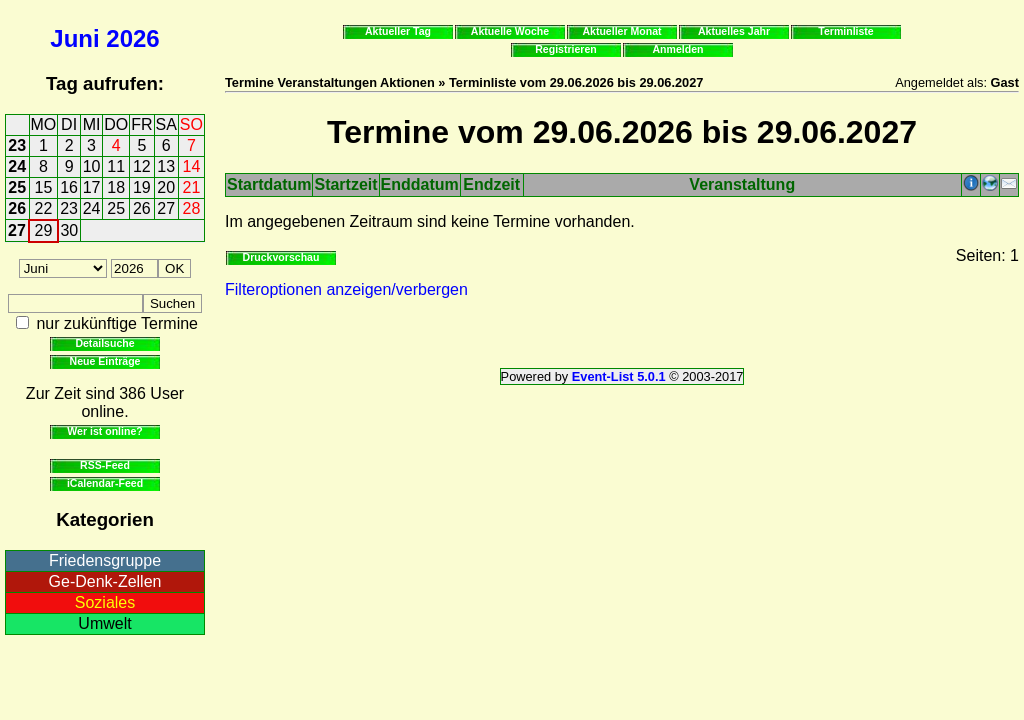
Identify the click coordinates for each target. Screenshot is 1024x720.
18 (116, 187)
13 (166, 166)
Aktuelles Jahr (734, 31)
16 (69, 187)
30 (69, 230)
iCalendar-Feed (105, 483)
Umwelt (104, 623)
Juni (74, 38)
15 (44, 187)
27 (166, 208)
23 (17, 145)
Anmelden (678, 49)
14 (192, 166)
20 (166, 187)
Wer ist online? (104, 431)
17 (92, 187)
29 (44, 230)
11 (116, 166)
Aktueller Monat (621, 31)
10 (92, 166)
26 (17, 208)
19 (142, 187)
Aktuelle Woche (510, 31)
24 (17, 166)
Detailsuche (104, 343)
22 (44, 208)
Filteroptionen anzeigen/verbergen (346, 289)
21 (192, 187)
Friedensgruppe (105, 560)
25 (17, 187)
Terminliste (845, 31)
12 (142, 166)
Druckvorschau (281, 257)
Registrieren (566, 49)
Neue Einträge (105, 361)
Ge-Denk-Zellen (105, 581)
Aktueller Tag (398, 31)
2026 (132, 38)
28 (192, 208)
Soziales (105, 602)
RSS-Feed (105, 465)
